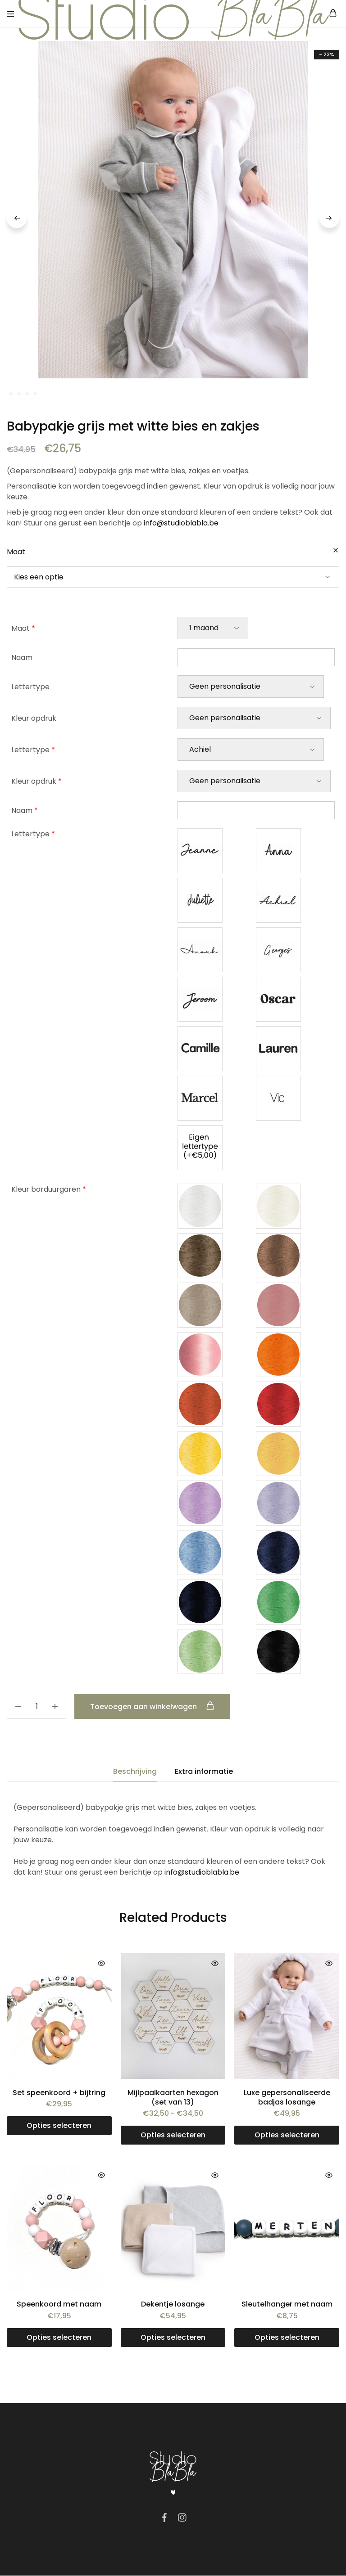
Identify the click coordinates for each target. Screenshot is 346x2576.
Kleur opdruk (33, 719)
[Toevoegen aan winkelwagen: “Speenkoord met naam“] (59, 2338)
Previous (17, 219)
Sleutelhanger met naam (286, 2304)
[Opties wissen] (335, 551)
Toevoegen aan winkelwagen (154, 1707)
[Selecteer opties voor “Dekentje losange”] (173, 2338)
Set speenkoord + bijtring (59, 2093)
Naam (21, 658)
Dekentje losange (173, 2304)
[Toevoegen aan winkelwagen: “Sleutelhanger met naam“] (286, 2338)
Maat (16, 552)
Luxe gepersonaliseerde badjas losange (287, 2098)
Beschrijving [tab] (135, 1772)
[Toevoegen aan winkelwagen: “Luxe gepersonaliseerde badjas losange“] (286, 2135)
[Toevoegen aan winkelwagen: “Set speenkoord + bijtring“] (59, 2126)
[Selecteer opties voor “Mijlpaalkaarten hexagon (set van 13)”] (173, 2135)
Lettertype (30, 687)
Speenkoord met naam (59, 2304)
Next (329, 219)
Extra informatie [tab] (204, 1772)
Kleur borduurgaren (48, 1190)
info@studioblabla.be (181, 523)
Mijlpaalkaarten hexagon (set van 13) (173, 2098)
